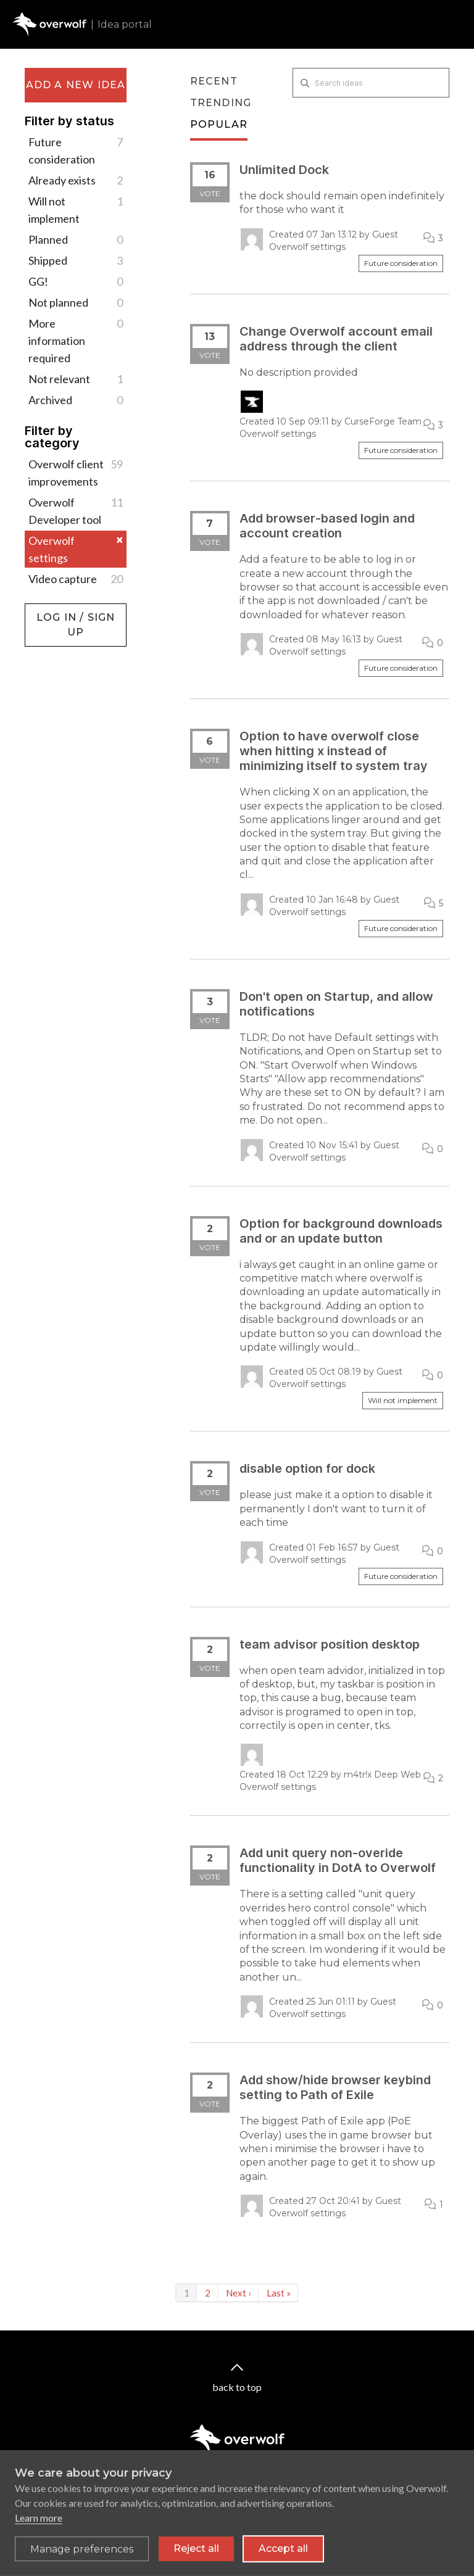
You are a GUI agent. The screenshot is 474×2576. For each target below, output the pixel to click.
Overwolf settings (75, 549)
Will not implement (75, 209)
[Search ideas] (371, 82)
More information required (75, 340)
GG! (75, 281)
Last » (279, 2292)
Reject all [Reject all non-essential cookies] (196, 2556)
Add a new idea (76, 85)
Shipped (75, 260)
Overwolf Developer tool (75, 510)
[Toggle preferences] (82, 2557)
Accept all (283, 2556)
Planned (75, 239)
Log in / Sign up (56, 609)
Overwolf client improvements (75, 471)
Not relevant (75, 378)
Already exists (75, 180)
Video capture (75, 578)
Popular (218, 124)
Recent (214, 81)
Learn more (38, 2526)
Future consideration (75, 149)
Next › (238, 2292)
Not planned (75, 302)
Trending (221, 103)
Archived (75, 399)
